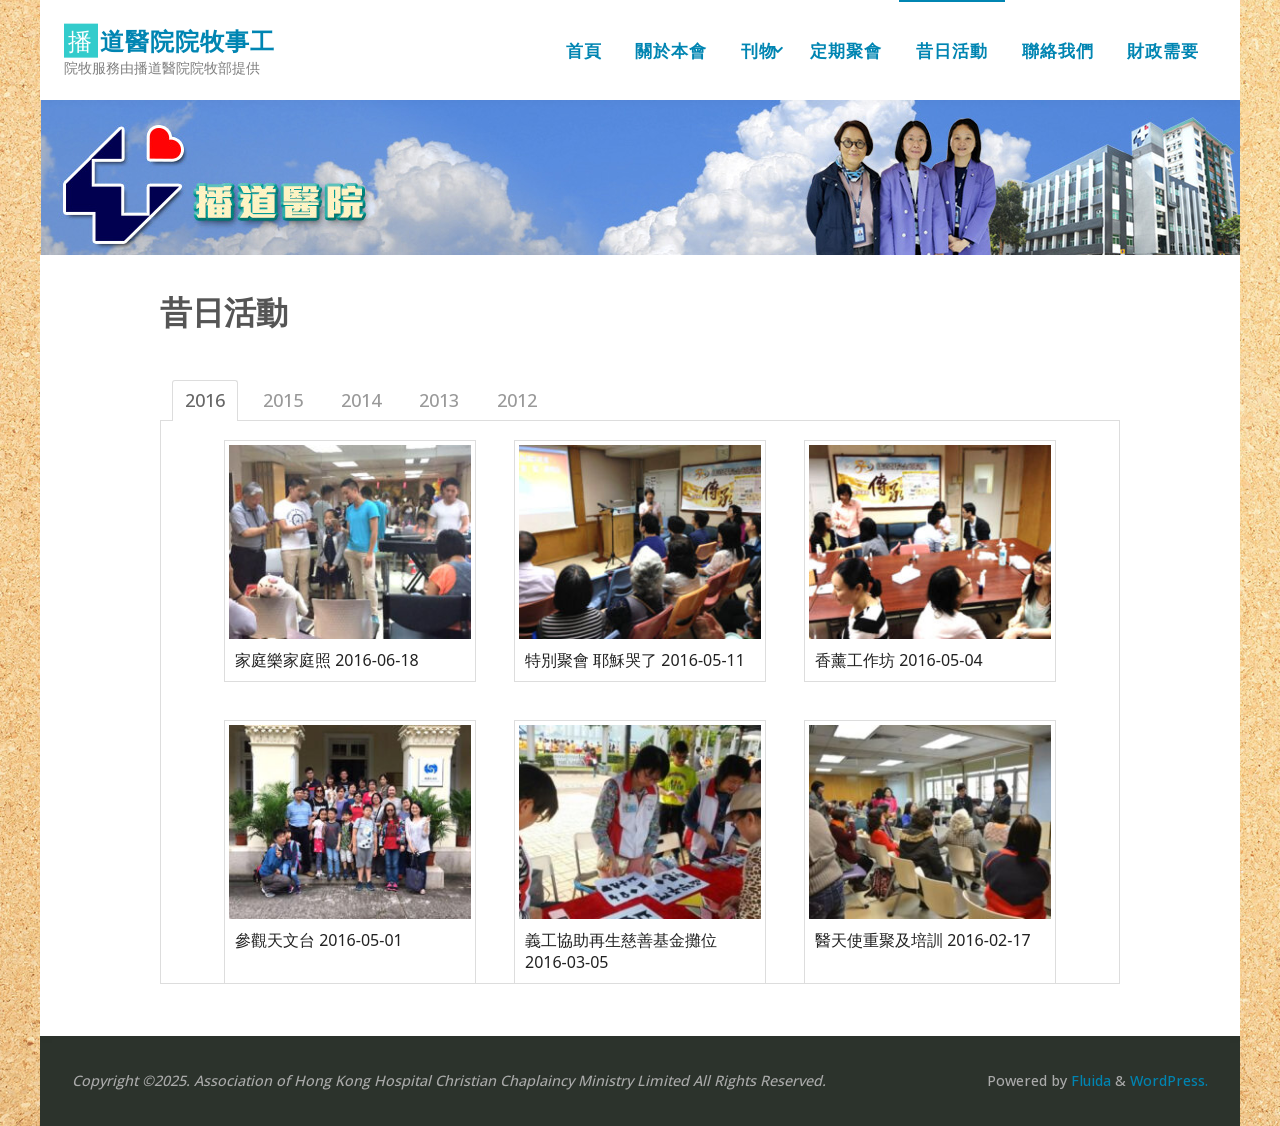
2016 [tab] (205, 400)
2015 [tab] (283, 400)
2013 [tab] (439, 400)
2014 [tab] (361, 400)
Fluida (1089, 1080)
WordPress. (1169, 1080)
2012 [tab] (517, 400)
